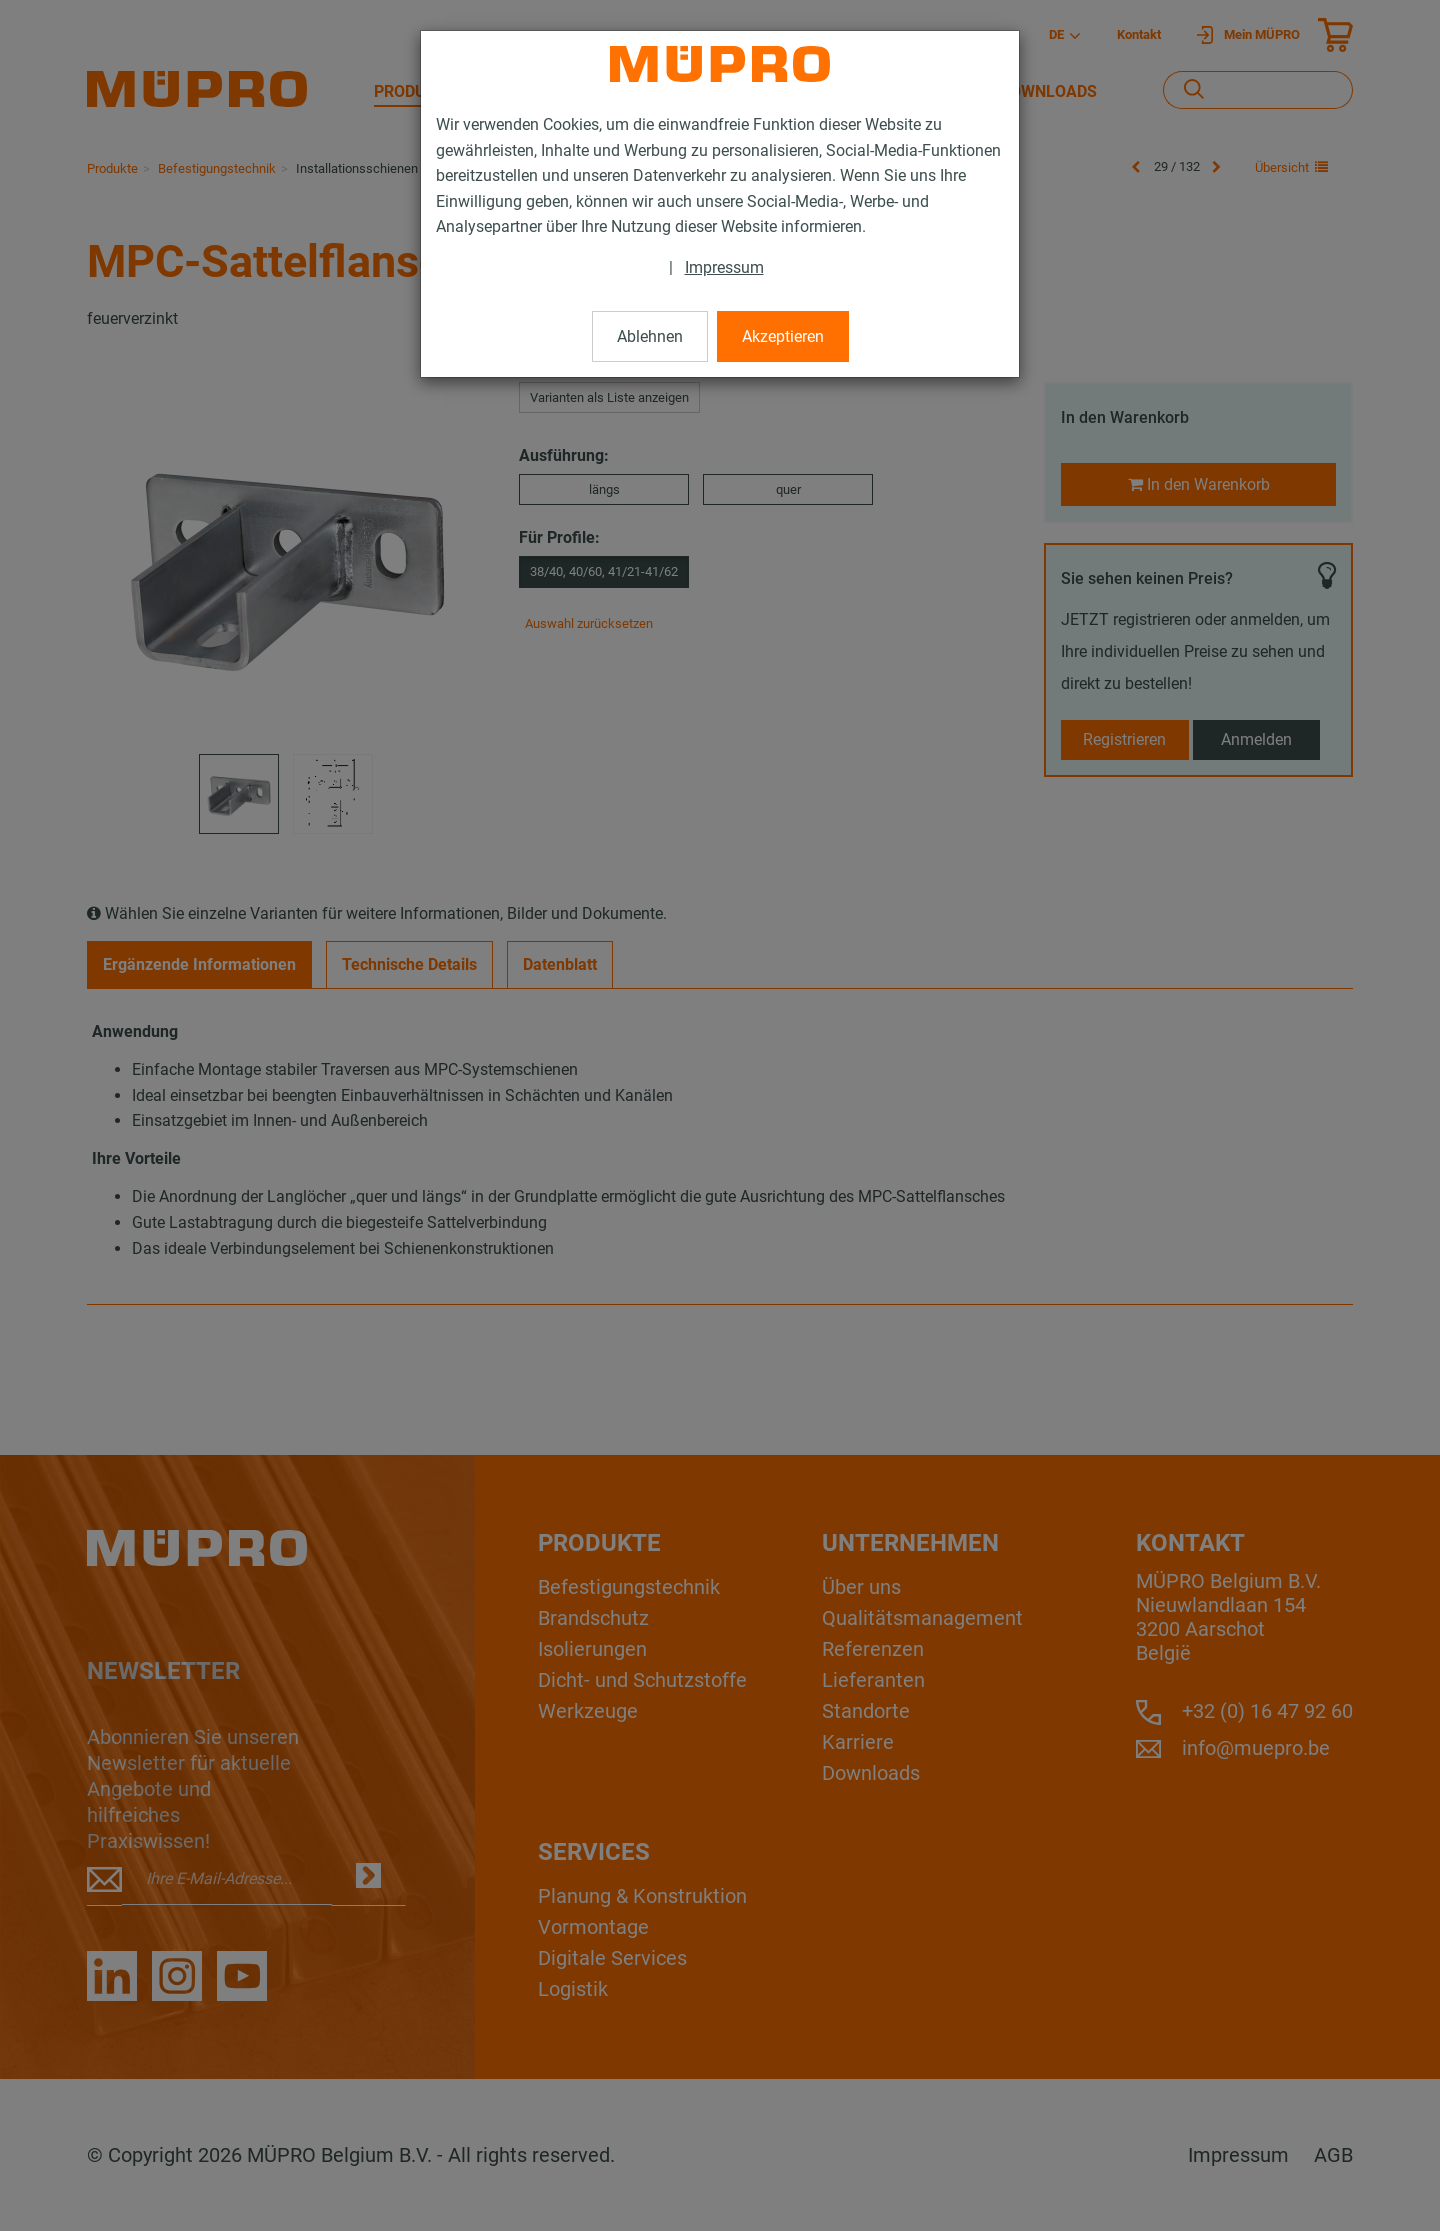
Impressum (724, 267)
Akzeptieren (783, 336)
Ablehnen (650, 336)
